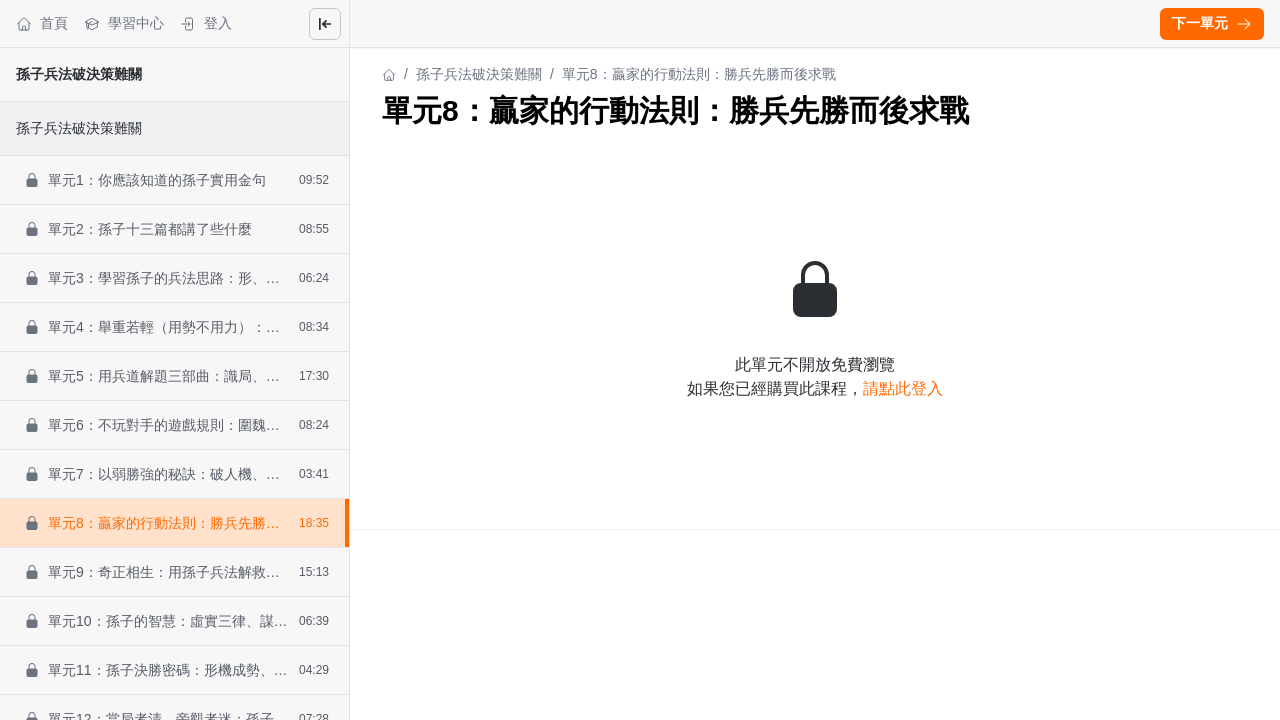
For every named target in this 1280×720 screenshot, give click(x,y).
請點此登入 (903, 388)
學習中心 (124, 23)
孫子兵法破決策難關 (79, 74)
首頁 (42, 23)
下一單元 (1212, 23)
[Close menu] (325, 24)
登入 (206, 23)
